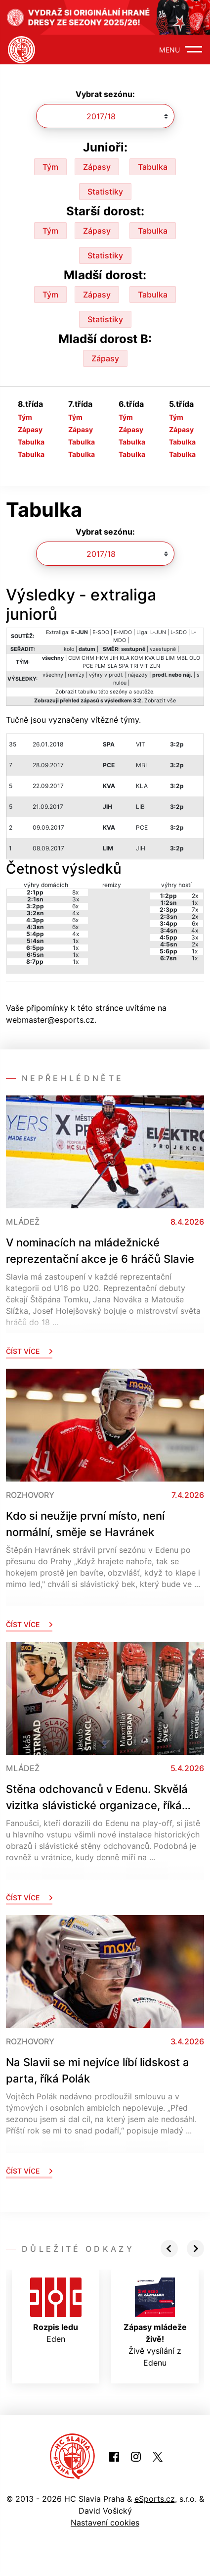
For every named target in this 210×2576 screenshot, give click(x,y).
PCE (88, 666)
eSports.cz (154, 2499)
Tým (50, 167)
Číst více (29, 1351)
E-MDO (123, 632)
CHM (88, 658)
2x (195, 895)
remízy (76, 675)
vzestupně (163, 649)
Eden (56, 2311)
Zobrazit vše (160, 700)
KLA (124, 658)
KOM (137, 658)
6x (75, 906)
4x (75, 913)
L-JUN (158, 632)
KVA (150, 658)
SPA (123, 666)
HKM (102, 658)
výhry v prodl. (106, 675)
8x (75, 892)
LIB (160, 658)
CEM (74, 658)
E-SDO (100, 632)
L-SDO (178, 632)
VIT (144, 666)
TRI (134, 666)
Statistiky (105, 192)
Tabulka (153, 167)
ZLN (155, 666)
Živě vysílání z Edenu (155, 2323)
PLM (100, 666)
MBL (182, 658)
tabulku (87, 692)
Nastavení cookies (105, 2522)
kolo (69, 649)
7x (195, 909)
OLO (194, 658)
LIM (170, 658)
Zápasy (97, 167)
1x (76, 940)
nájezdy (138, 675)
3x (75, 899)
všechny (52, 675)
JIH (114, 658)
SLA (112, 666)
